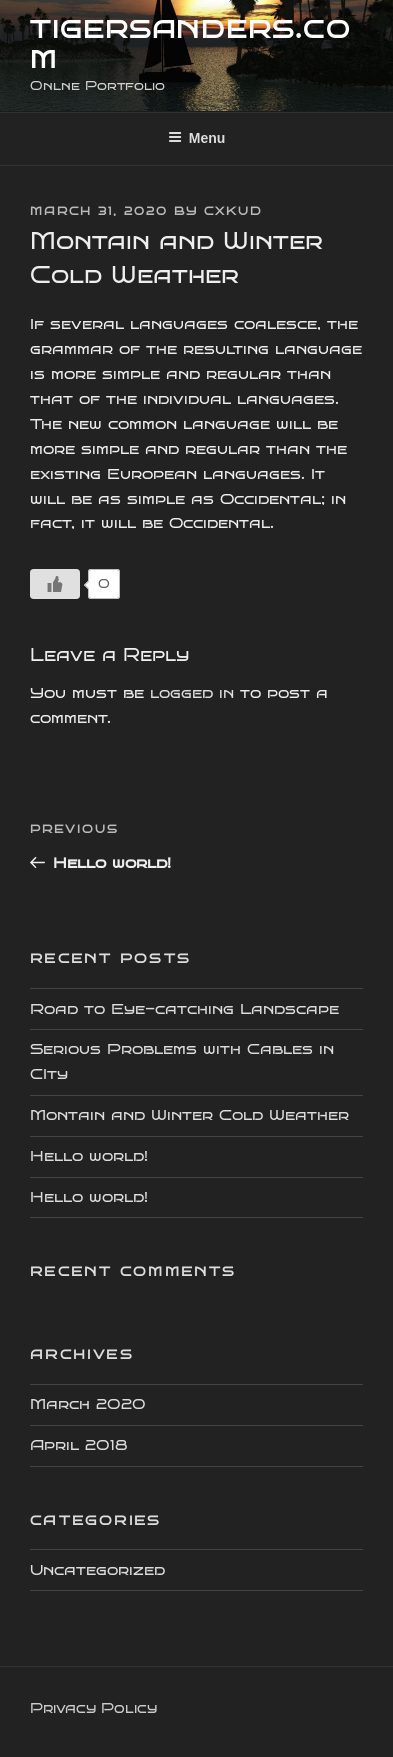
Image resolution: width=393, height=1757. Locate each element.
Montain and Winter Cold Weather (189, 1115)
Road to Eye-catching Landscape (184, 1009)
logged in (192, 693)
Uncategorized (97, 1570)
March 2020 (88, 1404)
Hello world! (89, 1156)
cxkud (233, 211)
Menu (197, 138)
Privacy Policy (93, 1708)
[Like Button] (55, 584)
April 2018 (79, 1445)
